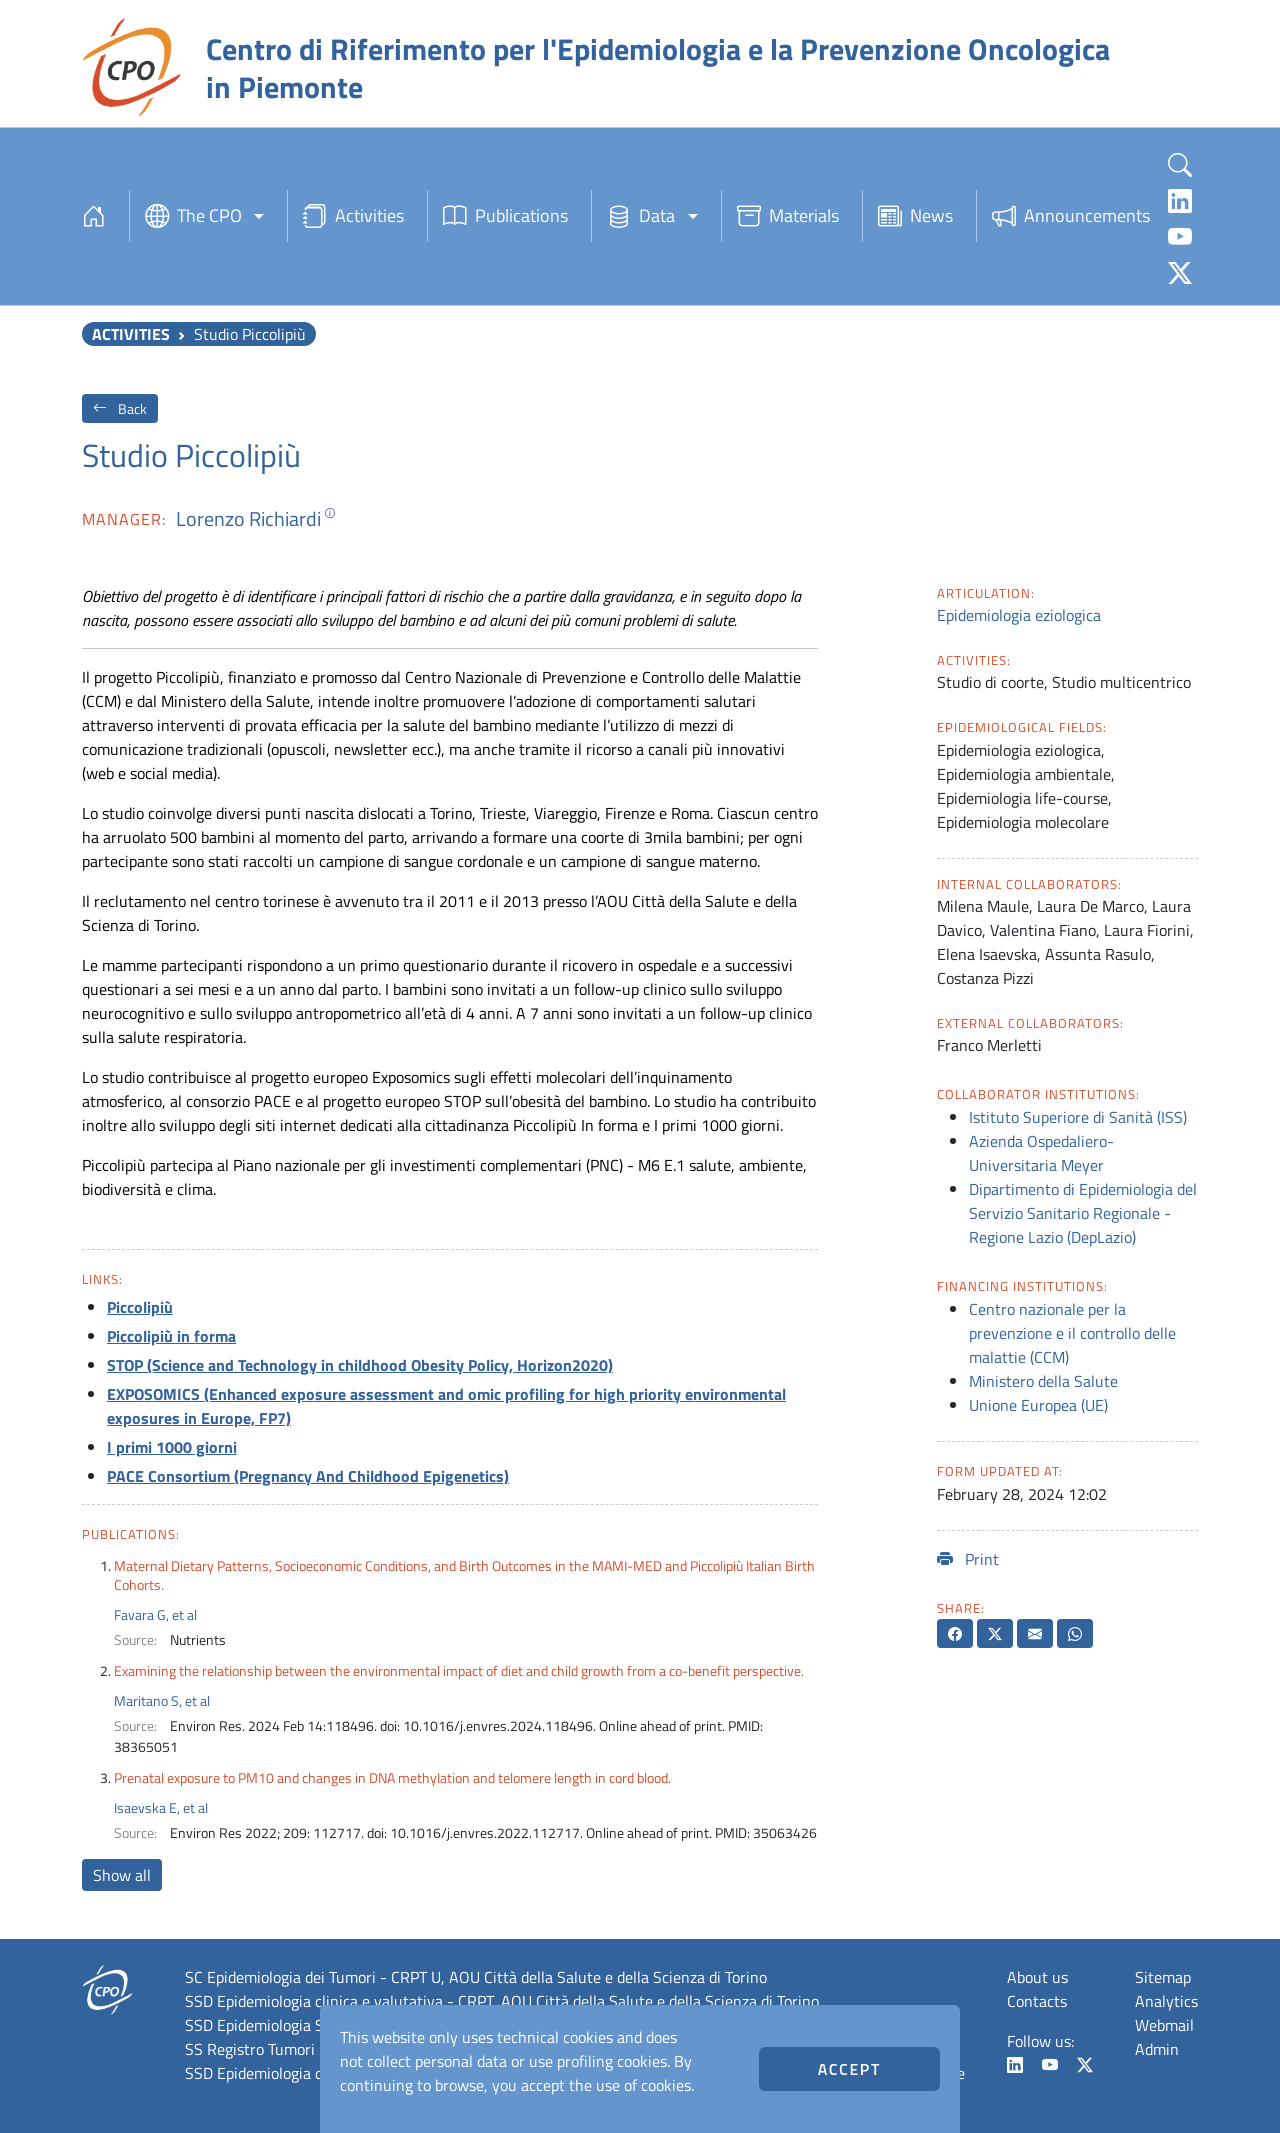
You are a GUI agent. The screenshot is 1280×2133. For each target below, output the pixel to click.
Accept (849, 2069)
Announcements (1071, 216)
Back (120, 408)
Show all (122, 1875)
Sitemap (1163, 1977)
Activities (353, 216)
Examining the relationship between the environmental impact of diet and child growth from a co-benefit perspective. (459, 1670)
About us (1037, 1977)
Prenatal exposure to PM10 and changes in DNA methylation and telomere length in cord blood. (392, 1777)
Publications (505, 216)
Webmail (1164, 2025)
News (915, 216)
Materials (788, 216)
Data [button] (641, 216)
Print (968, 1559)
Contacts (1037, 2001)
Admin (1157, 2049)
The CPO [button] (193, 216)
